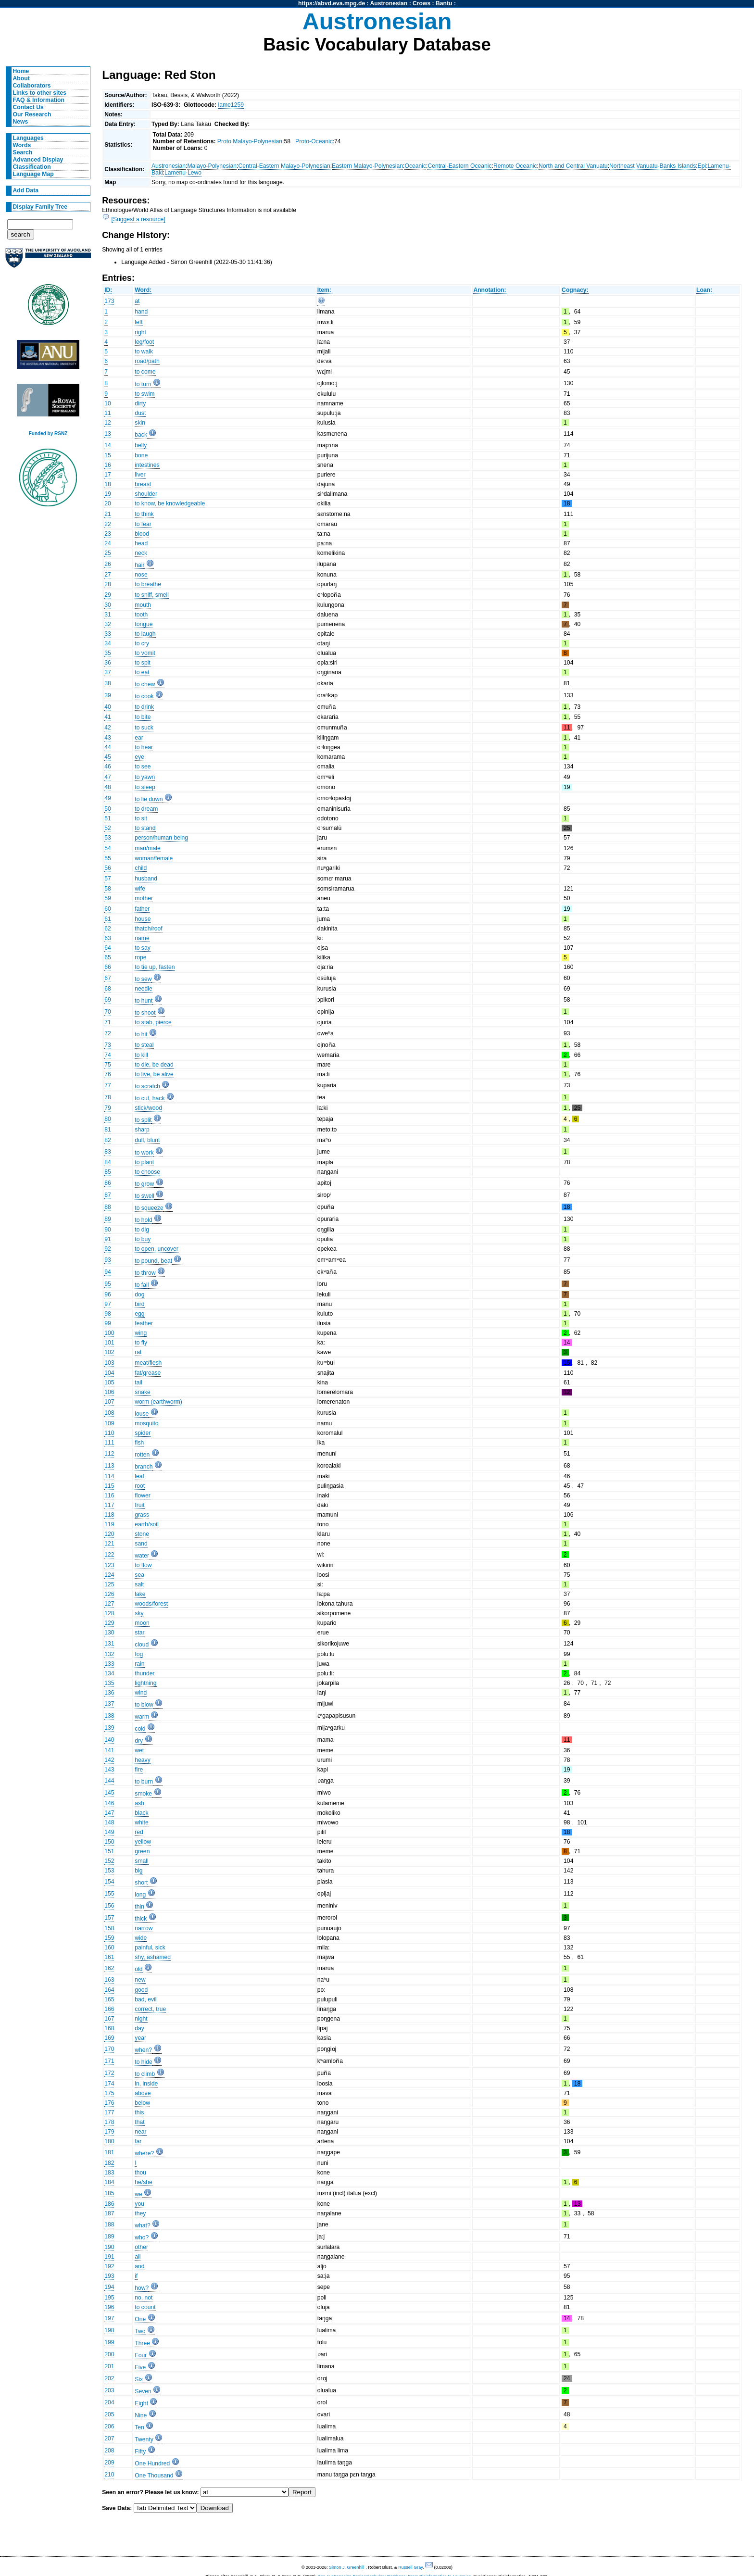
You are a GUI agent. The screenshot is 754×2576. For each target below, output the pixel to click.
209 (109, 2462)
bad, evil (145, 1999)
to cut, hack (149, 1098)
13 (107, 433)
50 (107, 808)
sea (139, 1574)
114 (109, 1476)
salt (139, 1584)
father (142, 908)
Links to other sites (39, 92)
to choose (147, 1172)
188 (109, 2224)
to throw (145, 1272)
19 (107, 493)
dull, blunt (147, 1140)
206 (109, 2426)
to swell (144, 1196)
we (138, 2194)
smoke (143, 1793)
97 (107, 1304)
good (141, 1989)
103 (109, 1362)
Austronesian (389, 3)
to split (143, 1120)
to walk (144, 351)
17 (107, 474)
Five (140, 2367)
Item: (324, 290)
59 (107, 898)
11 (107, 413)
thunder (144, 1673)
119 (109, 1524)
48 (107, 787)
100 (109, 1333)
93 (107, 1260)
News (20, 121)
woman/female (154, 858)
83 (107, 1151)
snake (142, 1392)
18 (107, 484)
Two (140, 2331)
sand (141, 1543)
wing (141, 1333)
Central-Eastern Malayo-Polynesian (284, 166)
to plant (144, 1162)
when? (143, 2050)
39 (107, 695)
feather (144, 1323)
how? (142, 2288)
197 (109, 2318)
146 (109, 1803)
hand (141, 311)
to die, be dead (154, 1064)
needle (143, 988)
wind (141, 1692)
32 (107, 624)
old (138, 1969)
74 (107, 1055)
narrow (143, 1928)
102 (109, 1352)
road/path (147, 361)
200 (109, 2354)
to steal (144, 1045)
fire (139, 1769)
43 (107, 737)
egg (139, 1313)
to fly (141, 1342)
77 (107, 1085)
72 (107, 1033)
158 (109, 1928)
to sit (141, 818)
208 (109, 2450)
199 (109, 2342)
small (141, 1861)
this (139, 2112)
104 (109, 1373)
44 (107, 747)
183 (109, 2172)
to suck (144, 727)
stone (142, 1534)
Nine (141, 2415)
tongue (143, 624)
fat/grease (148, 1373)
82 (107, 1140)
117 (109, 1505)
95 (107, 1284)
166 (109, 2009)
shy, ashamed (153, 1957)
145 (109, 1792)
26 (107, 564)
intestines (147, 465)
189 (109, 2236)
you (139, 2203)
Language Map (33, 174)
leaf (139, 1476)
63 (107, 938)
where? (144, 2153)
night (141, 2018)
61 (107, 919)
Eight (141, 2403)
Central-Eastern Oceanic (459, 166)
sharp (142, 1129)
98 (107, 1313)
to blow (144, 1704)
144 (109, 1780)
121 (109, 1543)
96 (107, 1294)
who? (142, 2237)
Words (22, 145)
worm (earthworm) (158, 1401)
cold (140, 1728)
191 (109, 2256)
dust (140, 413)
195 (109, 2297)
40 (107, 707)
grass (142, 1514)
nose (141, 574)
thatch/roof (148, 928)
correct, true (150, 2009)
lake (140, 1594)
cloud (142, 1644)
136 (109, 1692)
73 (107, 1045)
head (141, 543)
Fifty (140, 2451)
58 (107, 888)
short (141, 1882)
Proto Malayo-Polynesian (249, 141)
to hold (143, 1220)
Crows (421, 3)
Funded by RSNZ (48, 433)
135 (109, 1683)
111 (109, 1442)
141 (109, 1750)
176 (109, 2102)
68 (107, 988)
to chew (145, 684)
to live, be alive (154, 1074)
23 (107, 533)
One (140, 2319)
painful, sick (150, 1947)
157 (109, 1917)
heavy (142, 1760)
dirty (140, 403)
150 (109, 1841)
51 (107, 818)
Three (142, 2343)
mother (144, 898)
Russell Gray (410, 2567)
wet (139, 1750)
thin (139, 1906)
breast (143, 484)
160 (109, 1947)
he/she (143, 2182)
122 (109, 1554)
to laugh (145, 633)
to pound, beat (153, 1260)
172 (109, 2073)
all (137, 2256)
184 (109, 2182)
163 (109, 1979)
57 (107, 878)
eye (139, 757)
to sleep (145, 787)
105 (109, 1382)
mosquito (146, 1423)
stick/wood (148, 1108)
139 (109, 1727)
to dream (146, 808)
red (139, 1832)
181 (109, 2152)
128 (109, 1613)
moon (142, 1623)
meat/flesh (148, 1362)
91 (107, 1239)
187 (109, 2213)
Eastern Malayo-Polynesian (367, 166)
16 (107, 465)
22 (107, 524)
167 (109, 2018)
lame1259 (231, 104)
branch (143, 1466)
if (136, 2276)
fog (139, 1654)
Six (139, 2379)
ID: (108, 290)
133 (109, 1663)
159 (109, 1938)
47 (107, 777)
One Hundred (152, 2463)
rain (139, 1663)
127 (109, 1603)
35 (107, 653)
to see (143, 766)
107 (109, 1401)
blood (142, 533)
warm (142, 1716)
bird (139, 1304)
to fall (142, 1285)
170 (109, 2049)
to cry (142, 643)
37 (107, 672)
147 (109, 1812)
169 (109, 2038)
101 (109, 1342)
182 (109, 2163)
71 (107, 1022)
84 (107, 1162)
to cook (144, 696)
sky (139, 1613)
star (139, 1632)
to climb (145, 2074)
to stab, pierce (153, 1022)
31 (107, 614)
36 (107, 662)
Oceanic (415, 166)
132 (109, 1654)
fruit (139, 1505)
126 (109, 1594)
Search (23, 152)
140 (109, 1739)
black (141, 1812)
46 (107, 766)
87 (107, 1195)
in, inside (146, 2083)
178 (109, 2122)
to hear (144, 747)
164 (109, 1989)
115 (109, 1486)
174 (109, 2083)
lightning (145, 1683)
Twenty (144, 2439)
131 (109, 1643)
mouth (143, 605)
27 (107, 574)
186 (109, 2203)
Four (141, 2355)
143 (109, 1769)
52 (107, 828)
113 (109, 1465)
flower (142, 1495)
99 (107, 1323)
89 (107, 1219)
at (137, 301)
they (140, 2213)
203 (109, 2390)
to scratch (147, 1086)
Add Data (25, 190)
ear (139, 737)
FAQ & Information (38, 100)
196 (109, 2307)
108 (109, 1412)
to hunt (143, 1000)
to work (144, 1152)
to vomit (145, 653)
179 (109, 2131)
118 (109, 1514)
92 (107, 1248)
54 (107, 848)
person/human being (161, 837)
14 (107, 445)
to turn (143, 384)
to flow (143, 1565)
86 (107, 1183)
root (140, 1486)
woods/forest (151, 1603)
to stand (145, 828)
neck (141, 553)
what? (142, 2225)
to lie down (149, 799)
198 (109, 2330)
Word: (143, 290)
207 (109, 2438)
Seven (143, 2391)
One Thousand (154, 2475)
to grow (144, 1184)
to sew (143, 979)
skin (140, 422)
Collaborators (32, 85)
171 (109, 2061)
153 (109, 1870)
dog (139, 1294)
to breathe (148, 584)
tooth (141, 614)
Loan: (704, 290)
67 (107, 978)
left (138, 322)
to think (144, 514)
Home (21, 71)
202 (109, 2378)
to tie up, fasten (155, 967)
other (141, 2247)
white (141, 1822)
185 (109, 2193)
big (138, 1870)
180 (109, 2141)
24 (107, 543)
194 (109, 2287)
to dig (142, 1229)
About (21, 78)
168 (109, 2028)
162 (109, 1968)
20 (107, 503)
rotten (142, 1454)
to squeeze (149, 1208)
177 (109, 2112)
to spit (142, 662)
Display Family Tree (40, 206)
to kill (141, 1055)
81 (107, 1129)
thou (140, 2172)
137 (109, 1703)
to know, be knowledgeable (170, 503)
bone (141, 455)
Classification (32, 166)
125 (109, 1584)
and (139, 2266)
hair (139, 565)
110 (109, 1433)
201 (109, 2366)
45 (107, 757)
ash (139, 1803)
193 (109, 2276)
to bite (143, 717)
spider (143, 1433)
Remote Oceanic (515, 166)
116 (109, 1495)
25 (107, 553)
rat (138, 1352)
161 (109, 1957)
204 (109, 2402)
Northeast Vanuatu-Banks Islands (652, 166)
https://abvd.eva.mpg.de (331, 3)
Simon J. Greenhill (346, 2567)
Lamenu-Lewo (182, 172)
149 (109, 1832)
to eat (142, 672)
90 (107, 1229)
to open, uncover (156, 1248)
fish (139, 1442)
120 (109, 1534)
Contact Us (28, 107)
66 (107, 967)
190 (109, 2247)
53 (107, 837)
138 (109, 1715)
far (138, 2141)
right (140, 332)
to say (142, 947)
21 (107, 514)
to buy (143, 1239)
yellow (143, 1841)
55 (107, 858)
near (140, 2131)
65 (107, 957)
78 (107, 1097)
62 (107, 928)
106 (109, 1392)
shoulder (146, 493)
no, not (143, 2297)
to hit (141, 1034)
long (140, 1894)
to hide (143, 2062)
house (143, 919)
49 (107, 798)
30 (107, 605)
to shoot (145, 1012)
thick (141, 1918)
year (140, 2038)
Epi (702, 166)
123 (109, 1565)
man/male (147, 848)
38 (107, 683)
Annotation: (489, 290)
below (142, 2102)
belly (141, 445)
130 (109, 1632)
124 (109, 1574)
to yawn (145, 777)
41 (107, 717)
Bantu (444, 3)
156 (109, 1905)
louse (142, 1413)
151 (109, 1851)
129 (109, 1623)
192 (109, 2266)
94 (107, 1272)
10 (107, 403)
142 (109, 1760)
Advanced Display (38, 159)
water (142, 1555)
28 (107, 584)
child (141, 868)
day (139, 2028)
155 (109, 1893)
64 (107, 947)
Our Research (32, 114)
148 (109, 1822)
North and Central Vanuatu (573, 166)
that (139, 2122)
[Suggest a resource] (138, 219)
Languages (28, 138)
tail (138, 1382)
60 (107, 908)
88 (107, 1207)
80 (107, 1119)
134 (109, 1673)
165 (109, 1999)
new (140, 1979)
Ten (139, 2427)
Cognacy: (575, 290)
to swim (144, 393)
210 (109, 2474)
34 (107, 643)
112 (109, 1453)
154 (109, 1881)
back (141, 434)
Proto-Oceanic (314, 141)
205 (109, 2414)
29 (107, 594)
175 (109, 2093)
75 (107, 1064)
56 (107, 868)
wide (141, 1938)
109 (109, 1423)
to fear (143, 524)
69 (107, 999)
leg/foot (144, 342)
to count (145, 2307)
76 (107, 1074)
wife (140, 888)
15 (107, 455)
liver (140, 474)
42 (107, 727)
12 (107, 422)
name (142, 938)
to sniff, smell (152, 594)
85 (107, 1172)
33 (107, 633)
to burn (144, 1781)
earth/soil (146, 1524)
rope (140, 957)
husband (146, 878)
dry (139, 1740)
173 (109, 301)
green (142, 1851)
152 (109, 1861)
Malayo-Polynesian (212, 166)
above (143, 2093)
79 (107, 1108)
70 (107, 1011)
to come (145, 371)
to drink (144, 707)
